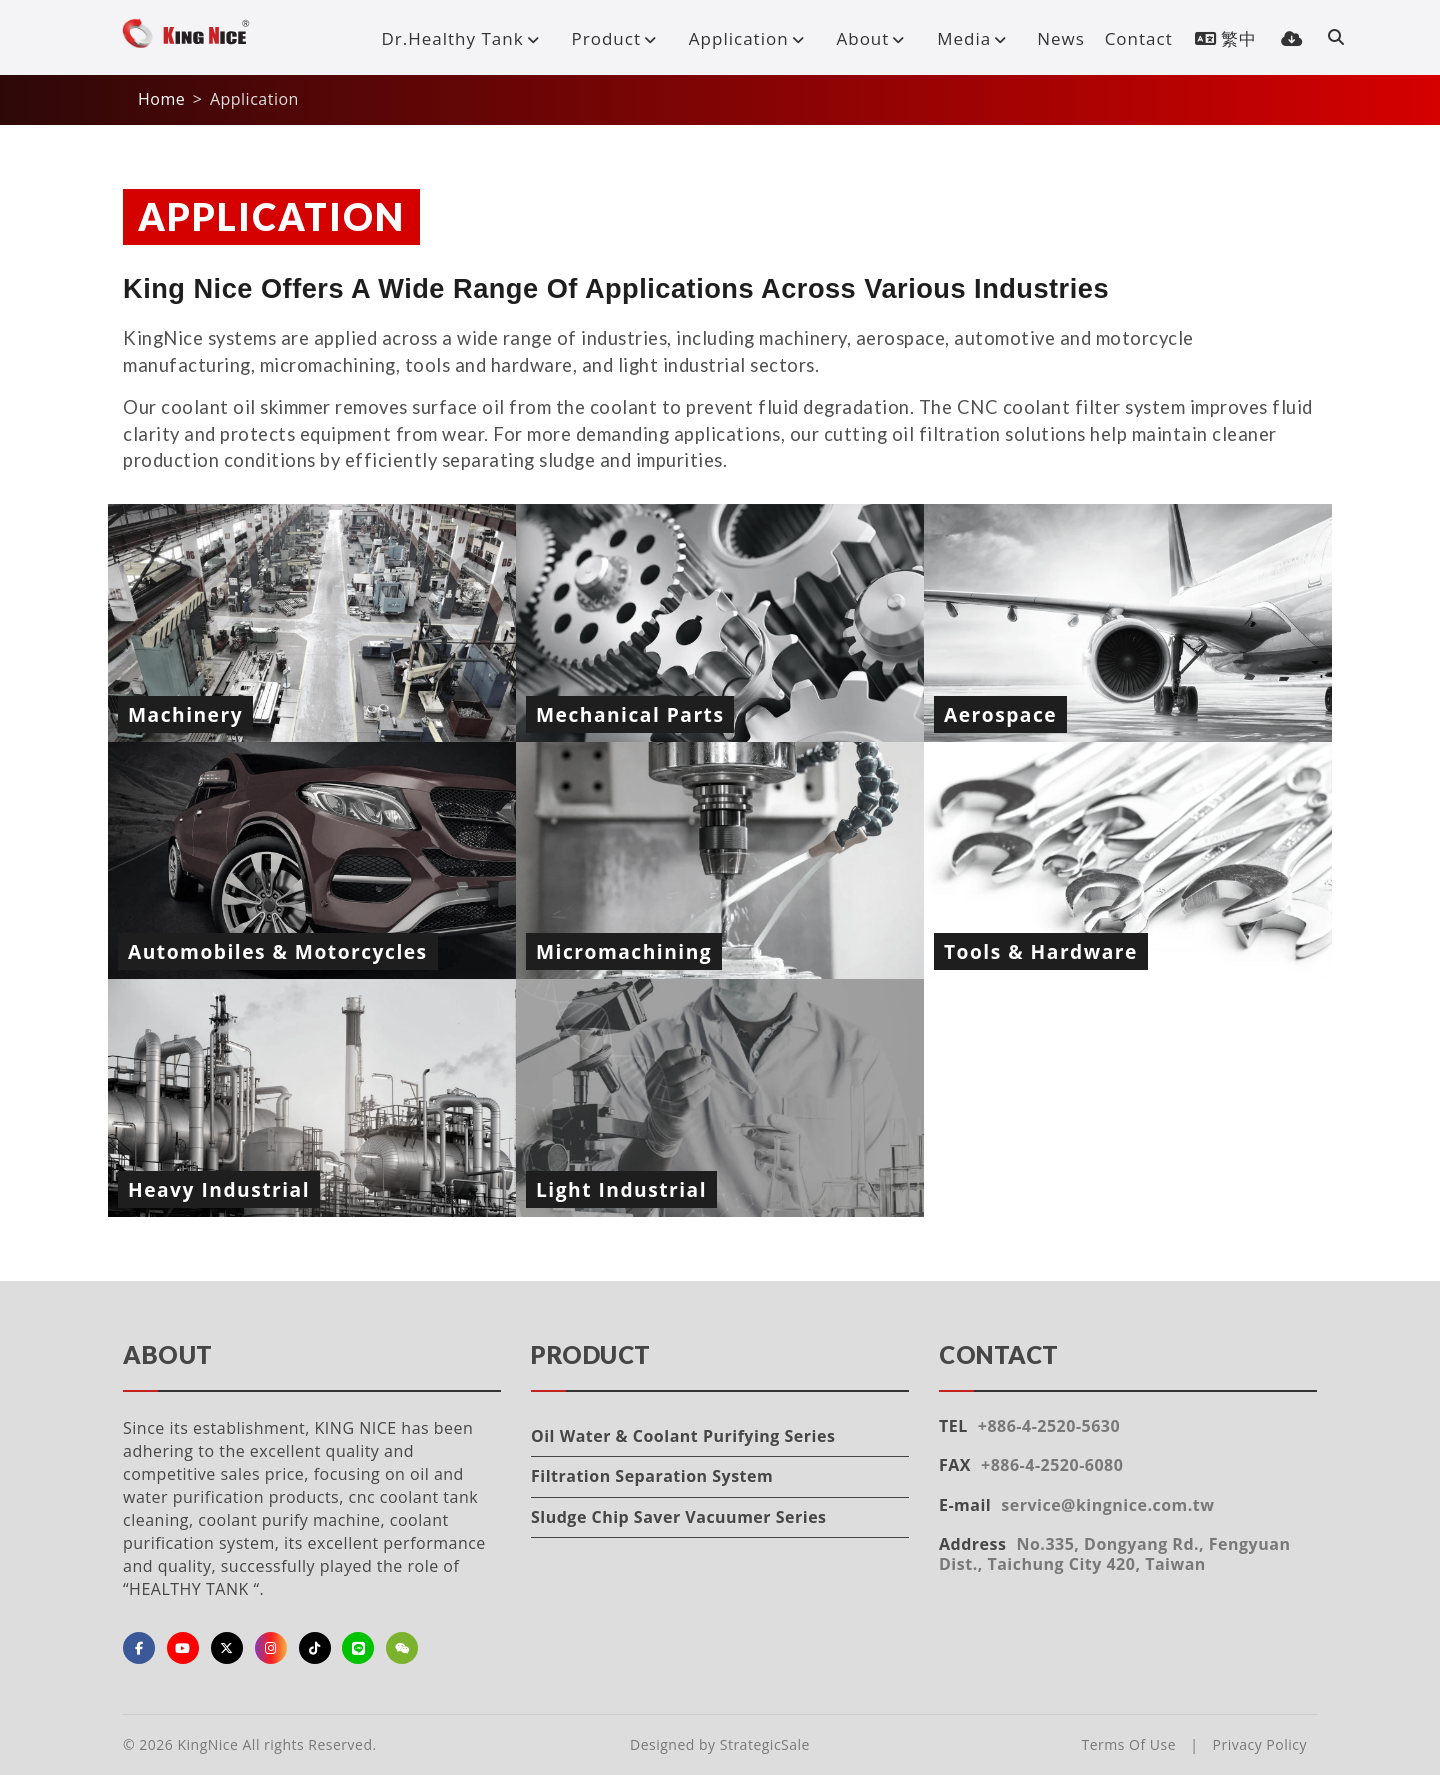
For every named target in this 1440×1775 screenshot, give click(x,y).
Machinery (185, 714)
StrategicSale (765, 1744)
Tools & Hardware (1041, 951)
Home (161, 99)
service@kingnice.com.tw (1107, 1505)
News (1061, 38)
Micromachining (624, 951)
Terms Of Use (1129, 1744)
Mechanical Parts (630, 714)
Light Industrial (621, 1189)
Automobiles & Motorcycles (278, 951)
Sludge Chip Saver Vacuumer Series (679, 1517)
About (874, 38)
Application (751, 38)
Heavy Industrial (219, 1189)
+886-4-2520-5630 (1049, 1426)
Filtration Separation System (652, 1476)
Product (618, 38)
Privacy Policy (1260, 1744)
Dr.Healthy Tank (464, 38)
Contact (1139, 38)
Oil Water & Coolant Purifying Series (683, 1436)
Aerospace (1000, 714)
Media (976, 38)
